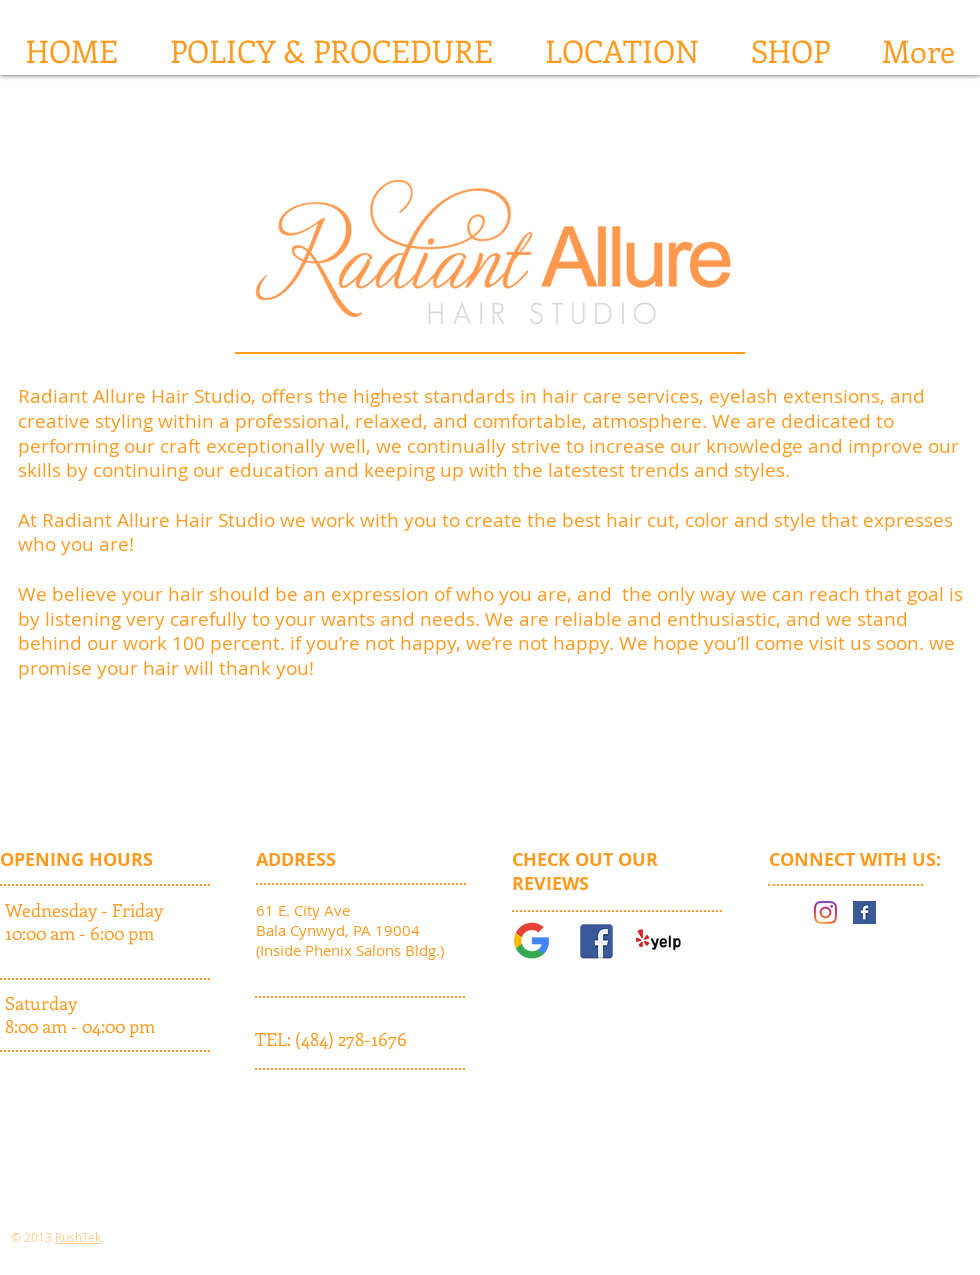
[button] (949, 20)
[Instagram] (825, 912)
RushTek (78, 1237)
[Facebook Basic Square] (864, 912)
